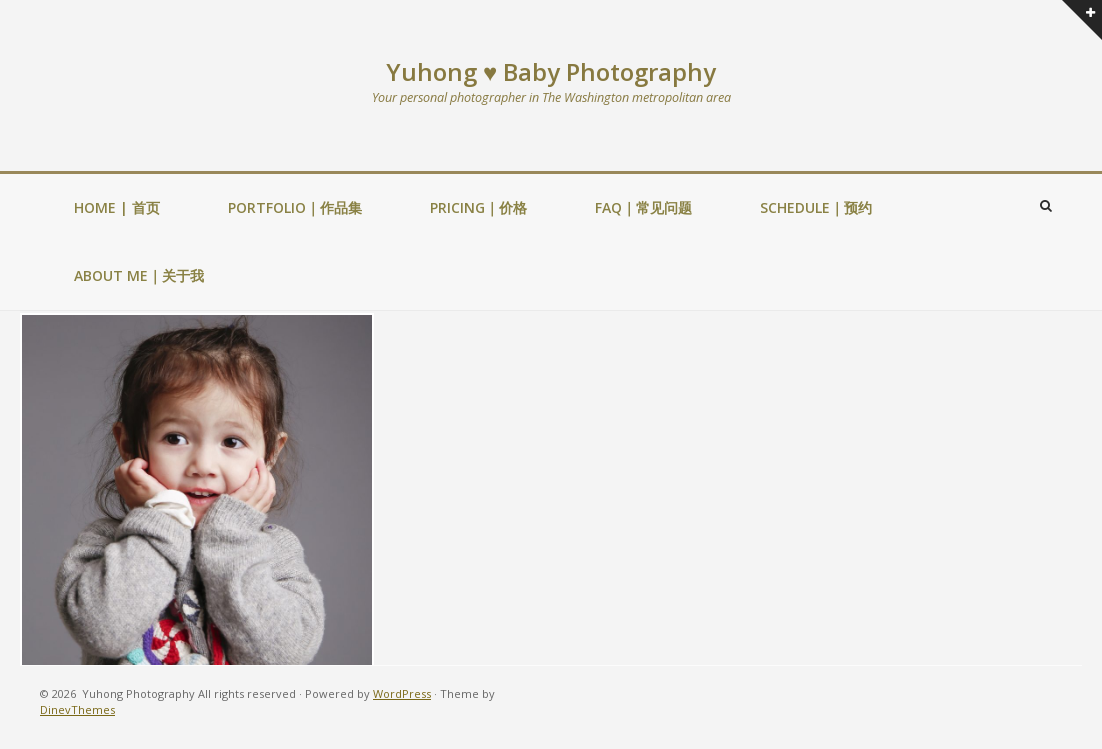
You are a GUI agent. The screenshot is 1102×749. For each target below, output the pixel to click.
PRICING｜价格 (478, 207)
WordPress (402, 693)
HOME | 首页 (117, 207)
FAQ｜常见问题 (643, 207)
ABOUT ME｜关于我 (139, 275)
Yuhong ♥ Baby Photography (551, 71)
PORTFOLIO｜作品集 (295, 207)
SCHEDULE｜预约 (816, 207)
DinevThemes (77, 709)
